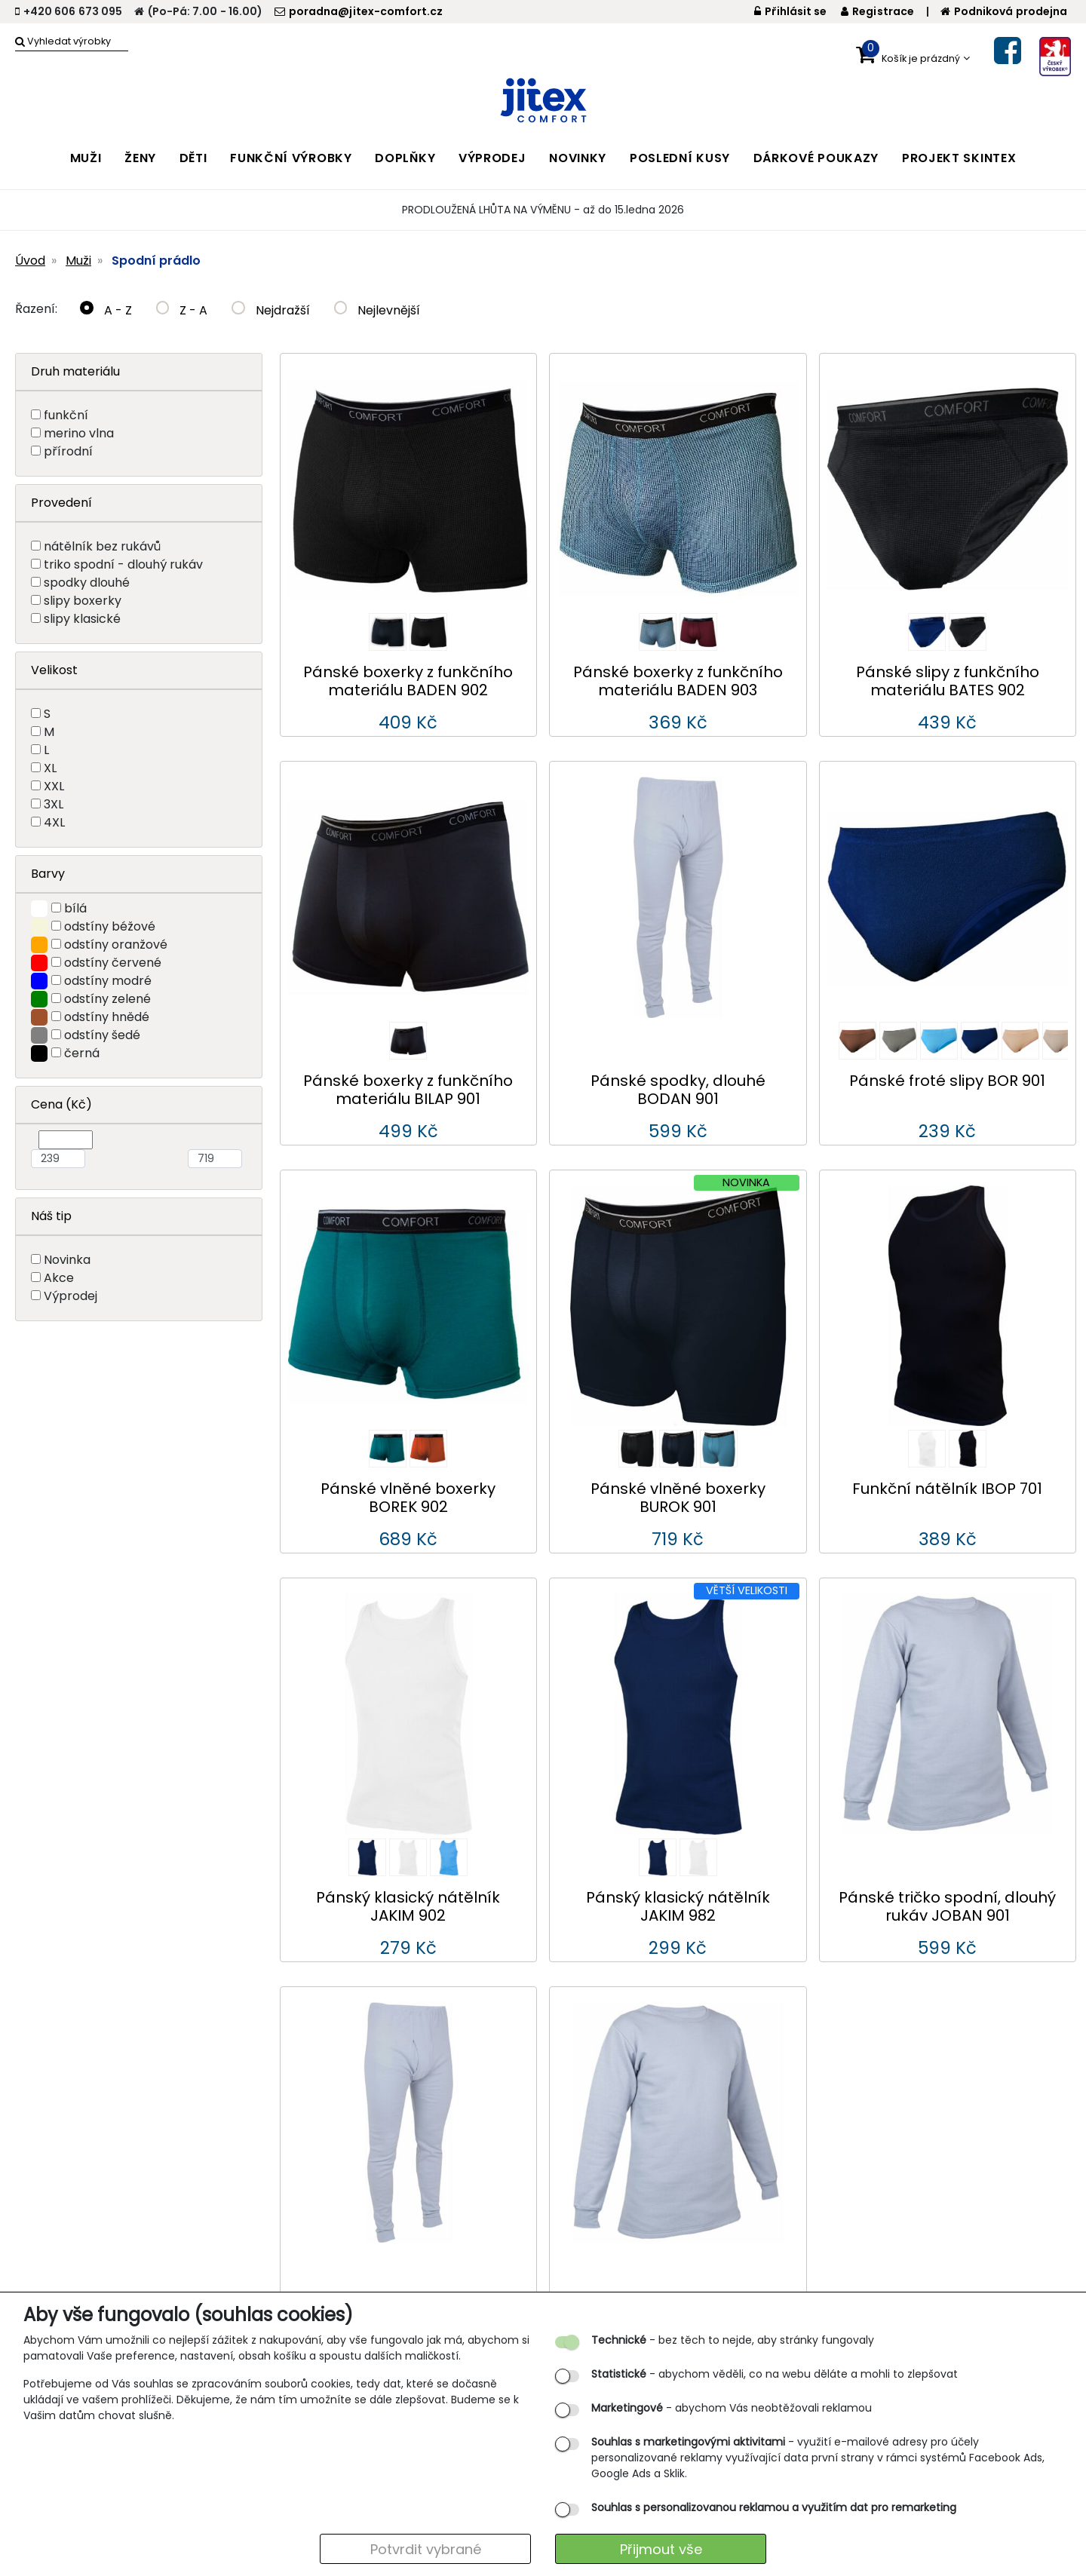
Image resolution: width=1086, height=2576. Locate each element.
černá (82, 1053)
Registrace (877, 11)
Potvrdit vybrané (425, 2549)
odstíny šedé (102, 1035)
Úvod (30, 260)
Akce (59, 1277)
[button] (913, 55)
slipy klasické (82, 618)
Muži (78, 260)
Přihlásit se (790, 11)
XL (50, 768)
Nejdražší (271, 310)
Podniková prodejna (1003, 11)
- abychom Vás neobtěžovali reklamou (731, 2407)
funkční (66, 415)
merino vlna (79, 433)
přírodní (68, 451)
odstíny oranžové (115, 944)
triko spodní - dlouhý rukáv (123, 564)
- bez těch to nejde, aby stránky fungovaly (732, 2340)
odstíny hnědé (106, 1017)
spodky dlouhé (87, 582)
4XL (54, 822)
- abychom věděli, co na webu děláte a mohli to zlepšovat (774, 2373)
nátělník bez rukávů (102, 546)
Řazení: (36, 308)
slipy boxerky (82, 600)
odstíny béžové (109, 926)
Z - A (182, 310)
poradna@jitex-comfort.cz (359, 11)
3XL (53, 804)
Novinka (67, 1259)
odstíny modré (108, 980)
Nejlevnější (377, 310)
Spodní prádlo (156, 260)
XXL (54, 786)
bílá (75, 908)
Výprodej (70, 1296)
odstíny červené (112, 962)
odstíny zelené (107, 998)
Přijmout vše (661, 2549)
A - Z (106, 310)
